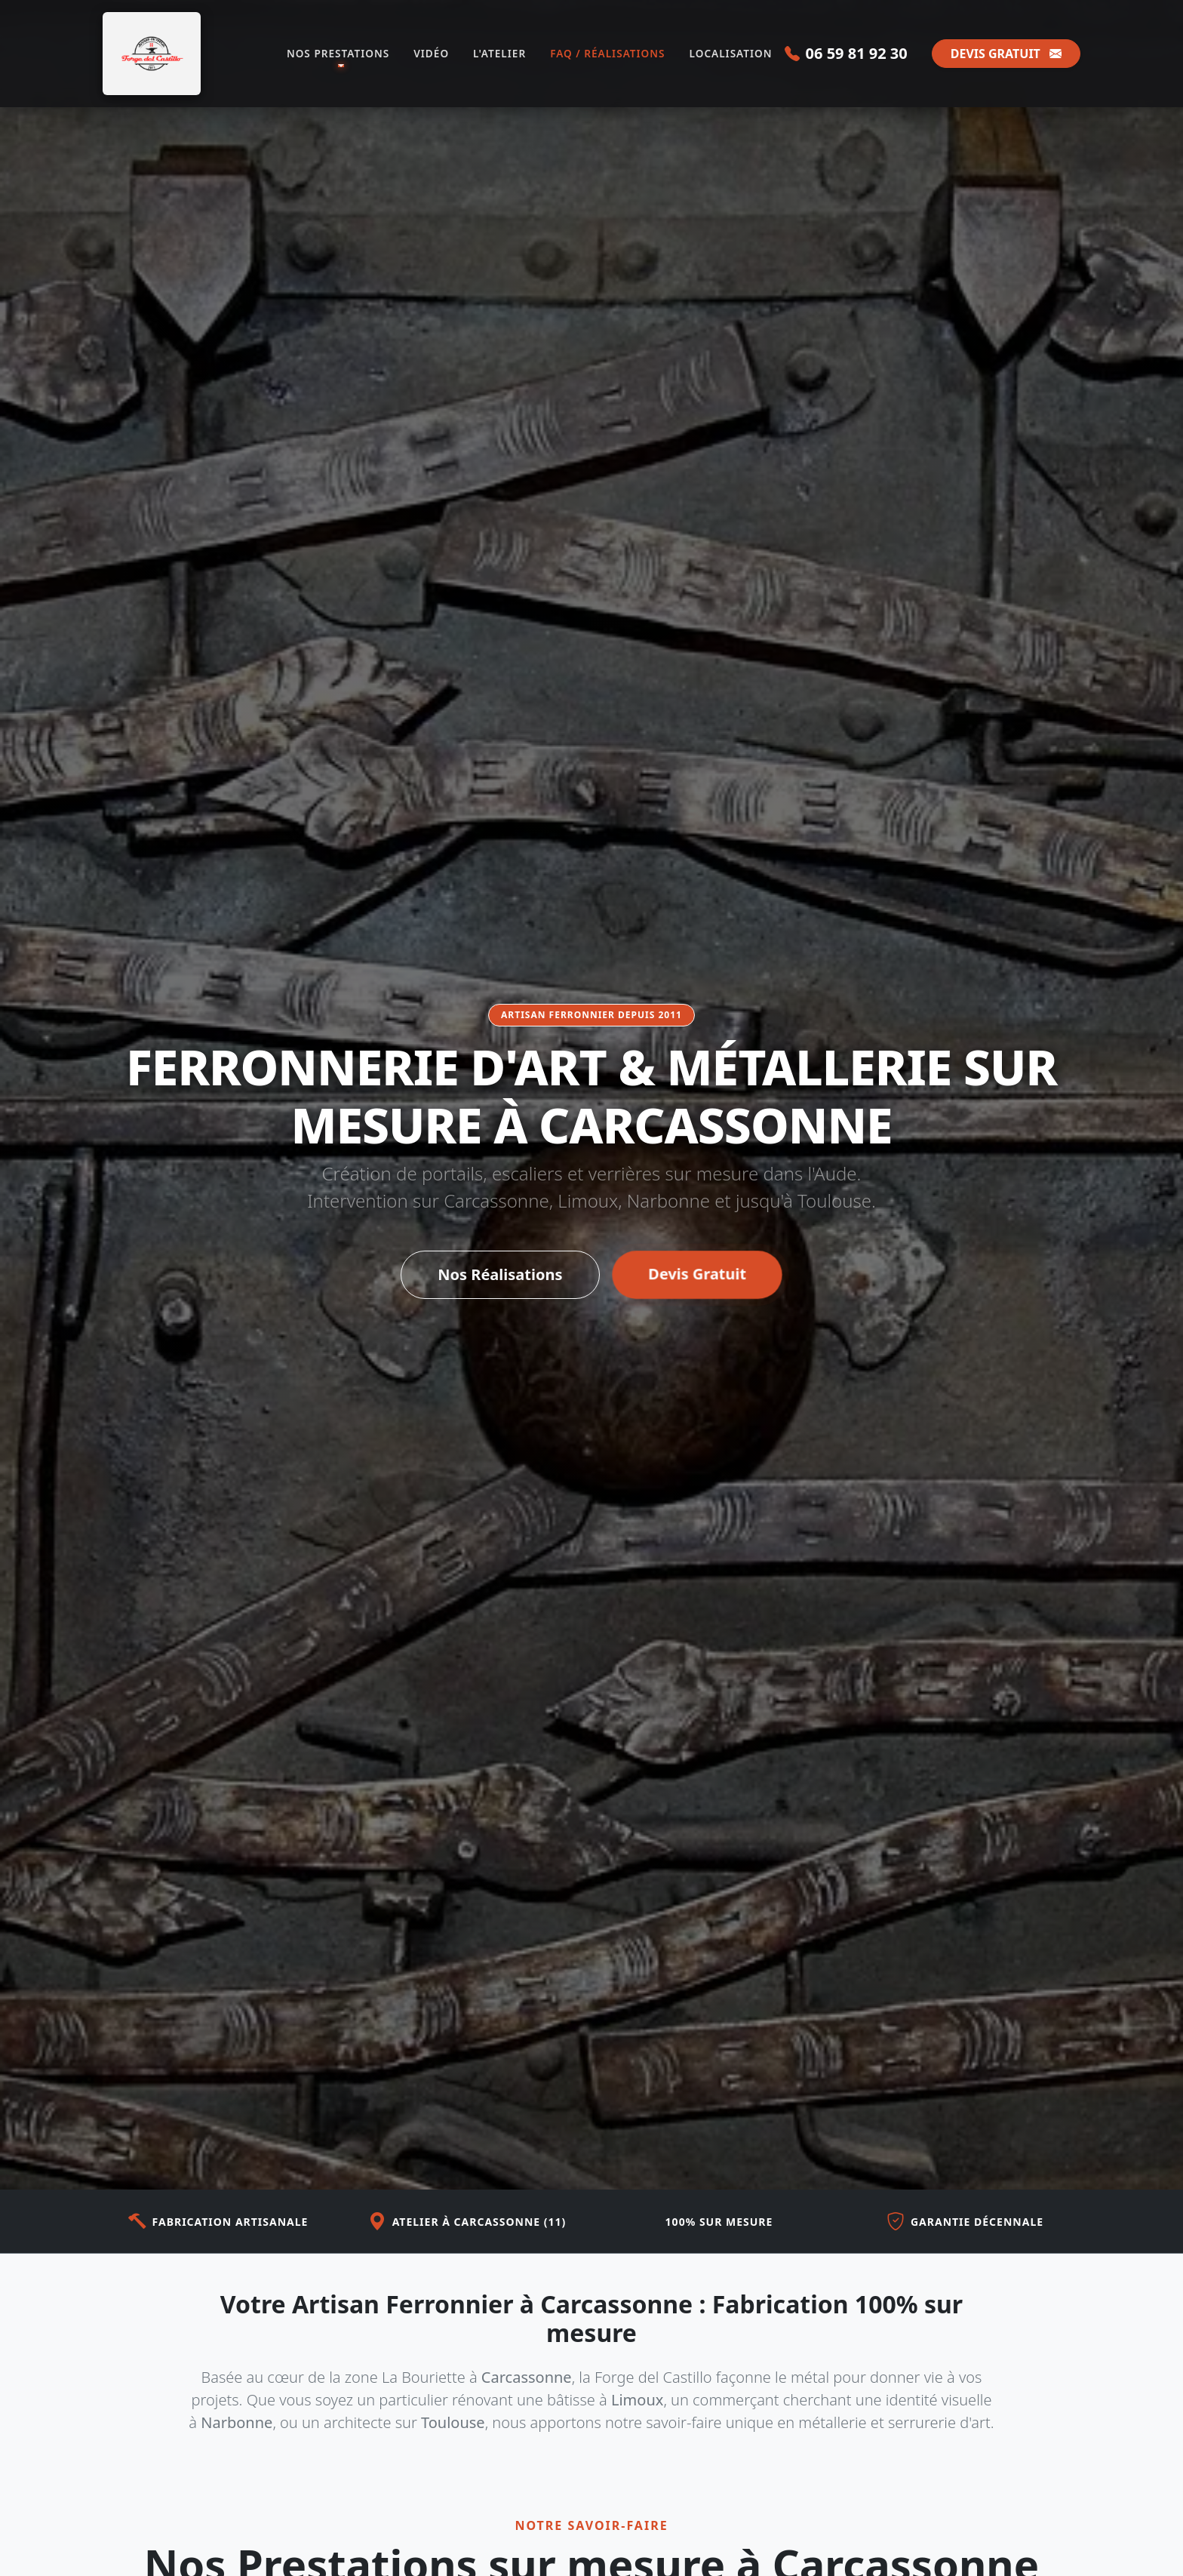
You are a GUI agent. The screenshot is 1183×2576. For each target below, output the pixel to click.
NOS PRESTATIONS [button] (338, 53)
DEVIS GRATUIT (1006, 53)
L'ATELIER (499, 53)
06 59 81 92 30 (846, 53)
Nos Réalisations (500, 1276)
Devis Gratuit (696, 1276)
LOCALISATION (731, 53)
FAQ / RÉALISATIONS (607, 53)
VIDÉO (431, 53)
